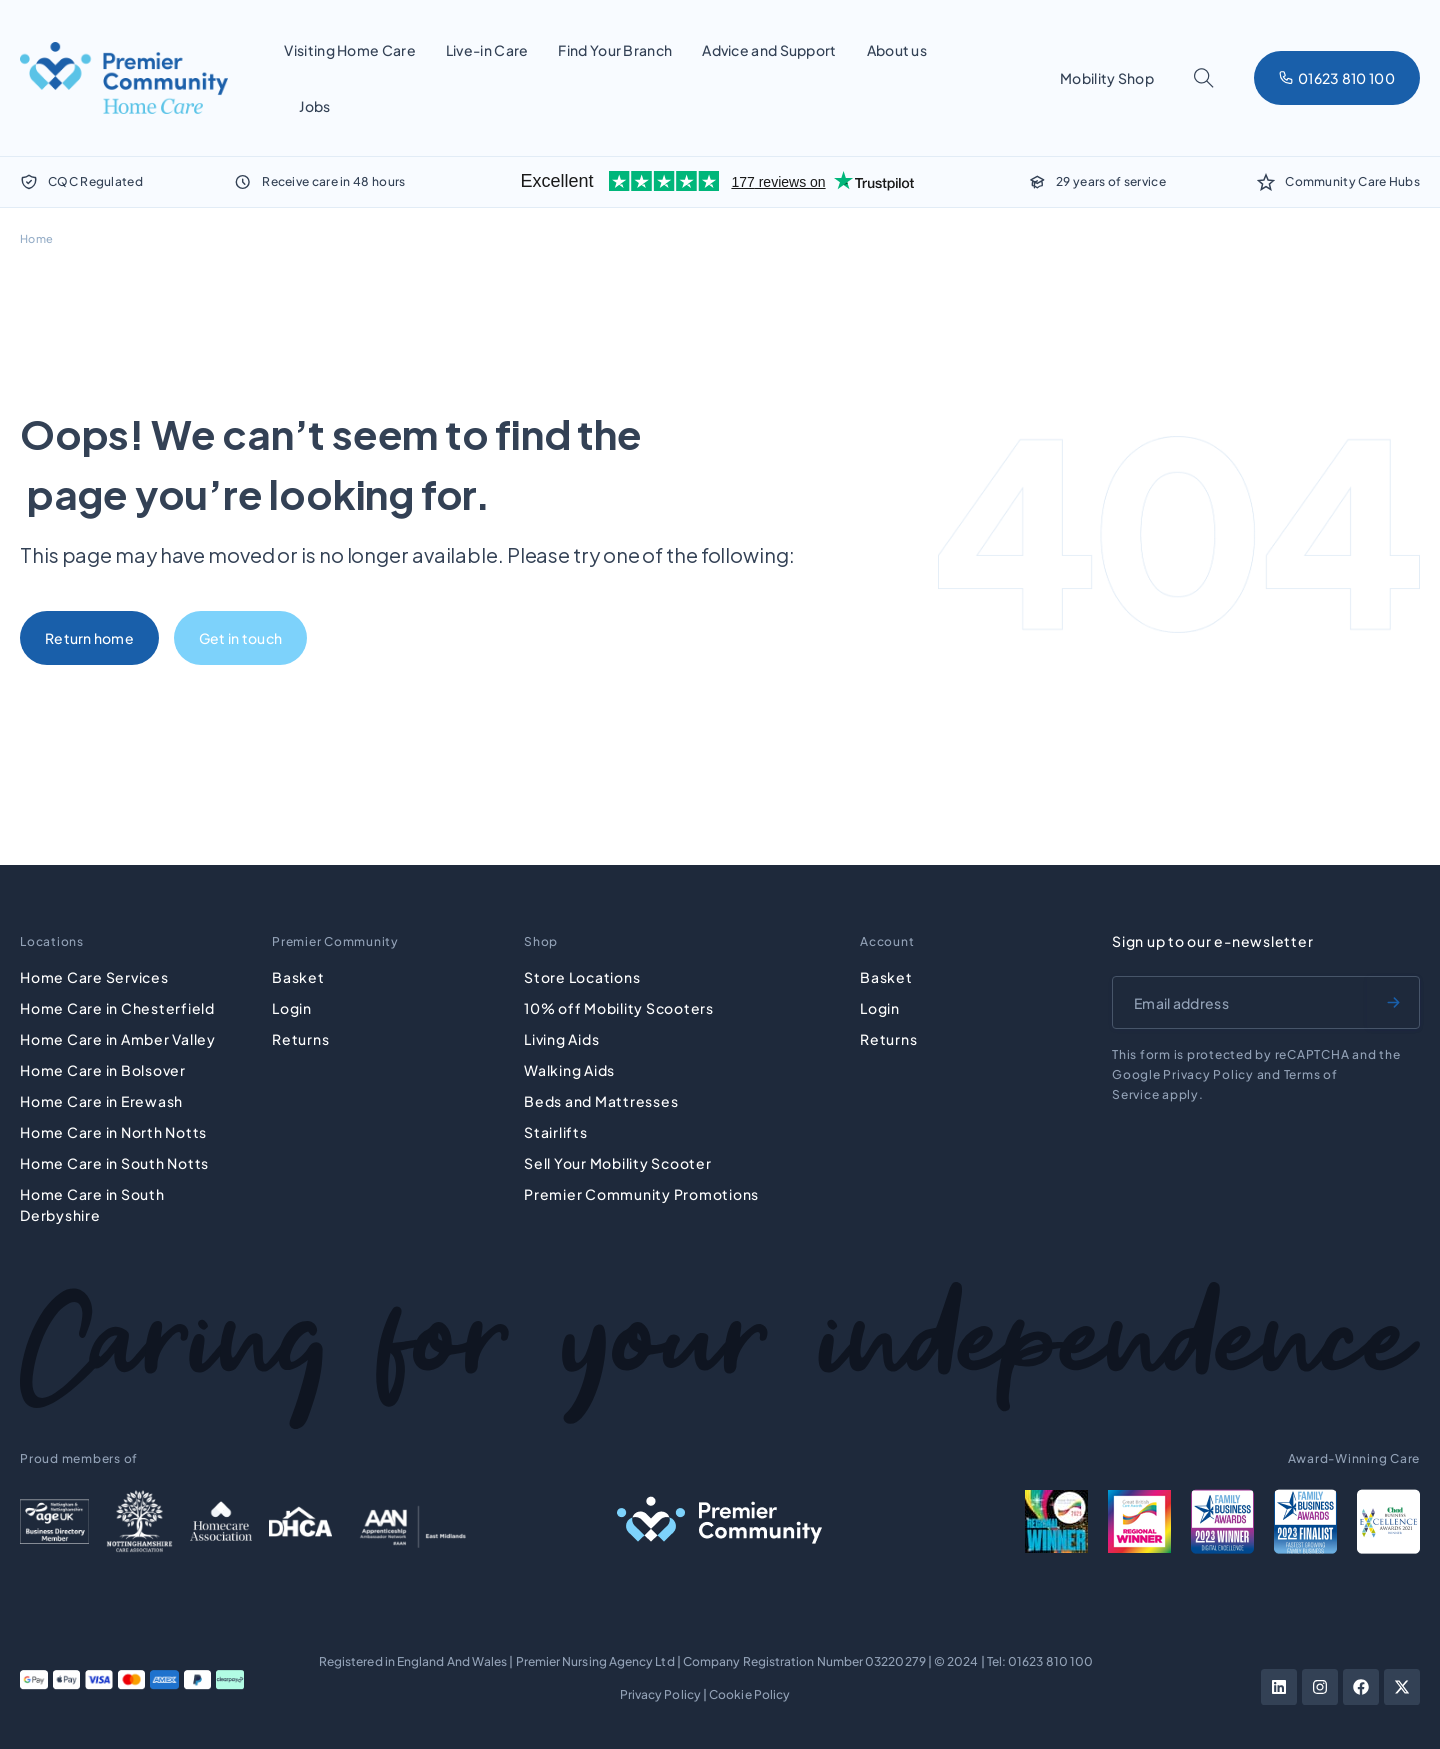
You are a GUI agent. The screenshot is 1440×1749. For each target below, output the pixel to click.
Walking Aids (569, 1070)
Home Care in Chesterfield (117, 1008)
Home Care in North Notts (113, 1132)
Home (36, 238)
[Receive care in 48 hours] (243, 182)
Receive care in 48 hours (333, 181)
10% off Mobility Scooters (619, 1008)
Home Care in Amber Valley (118, 1039)
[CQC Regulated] (29, 182)
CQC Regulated (95, 181)
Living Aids (561, 1039)
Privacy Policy (660, 1694)
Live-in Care (487, 50)
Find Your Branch (615, 50)
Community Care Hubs (1352, 181)
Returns (300, 1039)
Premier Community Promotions (641, 1194)
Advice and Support (769, 50)
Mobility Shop (1107, 78)
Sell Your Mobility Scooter (618, 1163)
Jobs (314, 106)
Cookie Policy (749, 1694)
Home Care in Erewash (101, 1101)
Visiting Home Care (349, 50)
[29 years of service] (1037, 182)
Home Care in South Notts (114, 1163)
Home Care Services (94, 977)
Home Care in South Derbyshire (92, 1204)
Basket (298, 977)
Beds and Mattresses (601, 1101)
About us (897, 50)
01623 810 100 (1050, 1661)
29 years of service (1111, 181)
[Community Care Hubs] (1266, 182)
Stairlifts (556, 1132)
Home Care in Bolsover (103, 1070)
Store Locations (582, 977)
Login (292, 1008)
